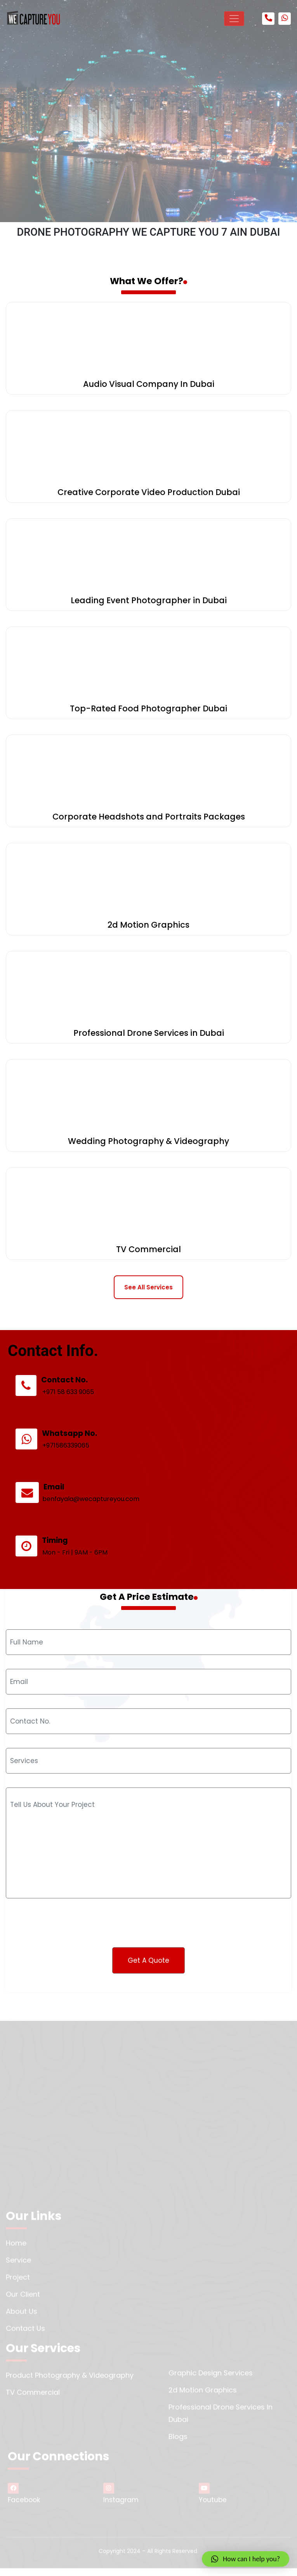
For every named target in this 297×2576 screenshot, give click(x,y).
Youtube (213, 2499)
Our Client (23, 2299)
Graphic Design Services (210, 2378)
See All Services (148, 1287)
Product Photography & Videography (70, 2380)
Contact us (25, 2333)
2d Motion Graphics (202, 2395)
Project (18, 2282)
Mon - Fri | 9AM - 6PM (81, 1569)
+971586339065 (72, 1470)
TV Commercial (33, 2397)
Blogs (178, 2442)
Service (18, 2265)
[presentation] (71, 1910)
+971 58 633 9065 (74, 1421)
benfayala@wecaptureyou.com (95, 1519)
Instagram (121, 2499)
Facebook (24, 2499)
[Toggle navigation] (234, 18)
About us (21, 2316)
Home (16, 2248)
